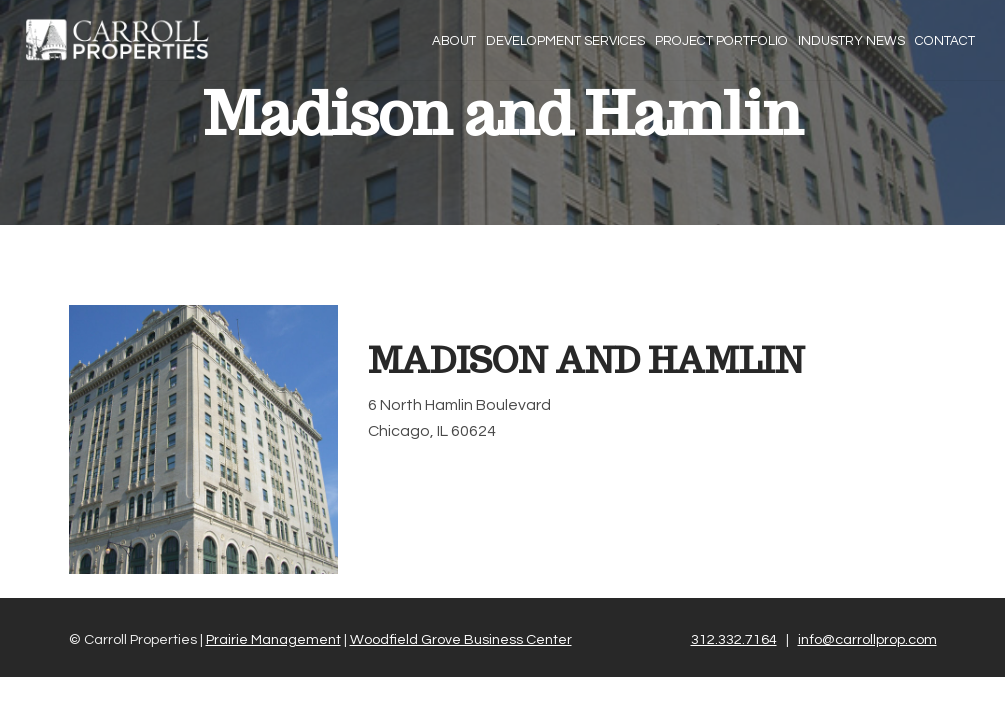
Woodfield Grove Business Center (461, 639)
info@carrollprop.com (867, 639)
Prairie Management (273, 639)
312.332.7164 (734, 639)
